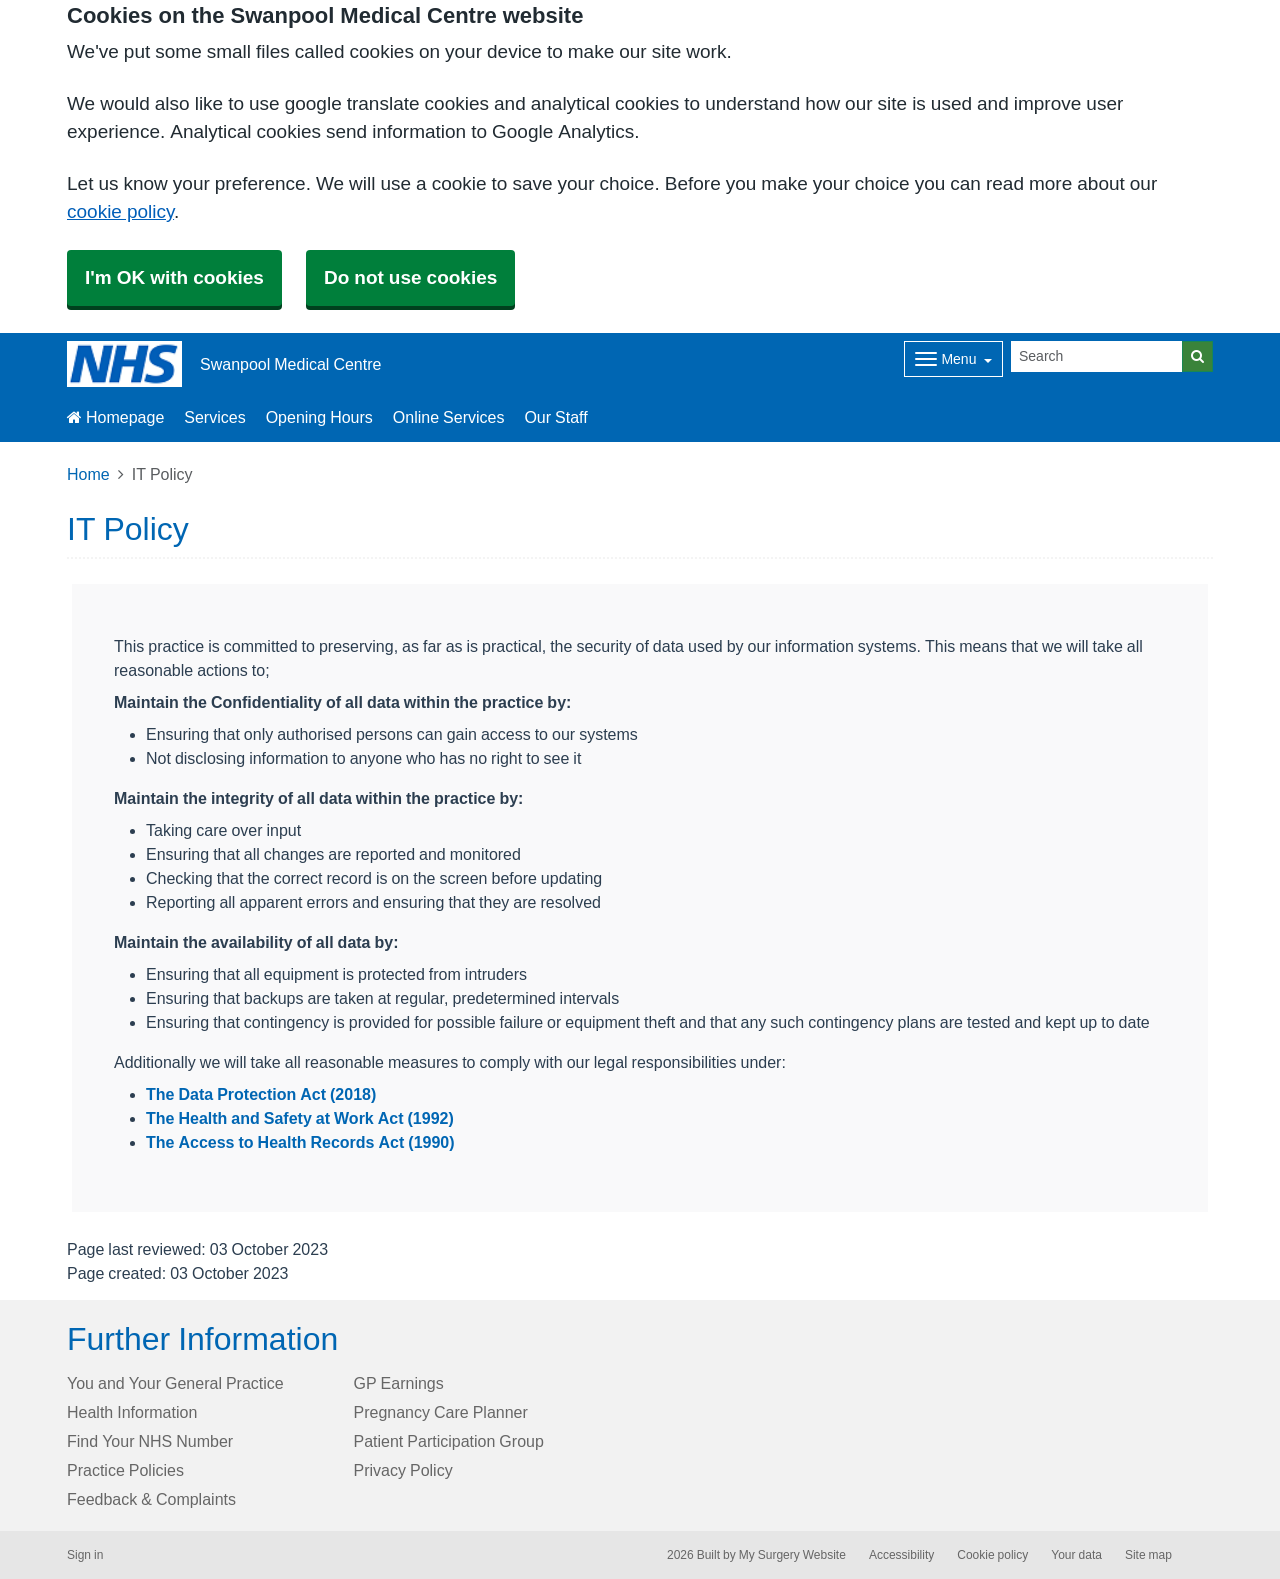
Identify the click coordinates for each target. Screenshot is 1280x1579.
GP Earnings (399, 1383)
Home (88, 474)
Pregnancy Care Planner (441, 1412)
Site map (1148, 1555)
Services (214, 417)
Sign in (85, 1555)
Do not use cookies (410, 277)
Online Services (449, 417)
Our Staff (555, 417)
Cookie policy (992, 1555)
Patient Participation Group (449, 1441)
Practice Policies (125, 1470)
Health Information (132, 1412)
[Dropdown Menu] (953, 359)
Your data (1076, 1555)
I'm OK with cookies (174, 277)
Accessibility (901, 1555)
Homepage (115, 417)
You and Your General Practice (175, 1383)
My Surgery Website (792, 1555)
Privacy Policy (403, 1470)
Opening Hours (319, 417)
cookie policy (120, 211)
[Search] (1097, 356)
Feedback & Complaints (151, 1499)
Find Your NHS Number (150, 1441)
